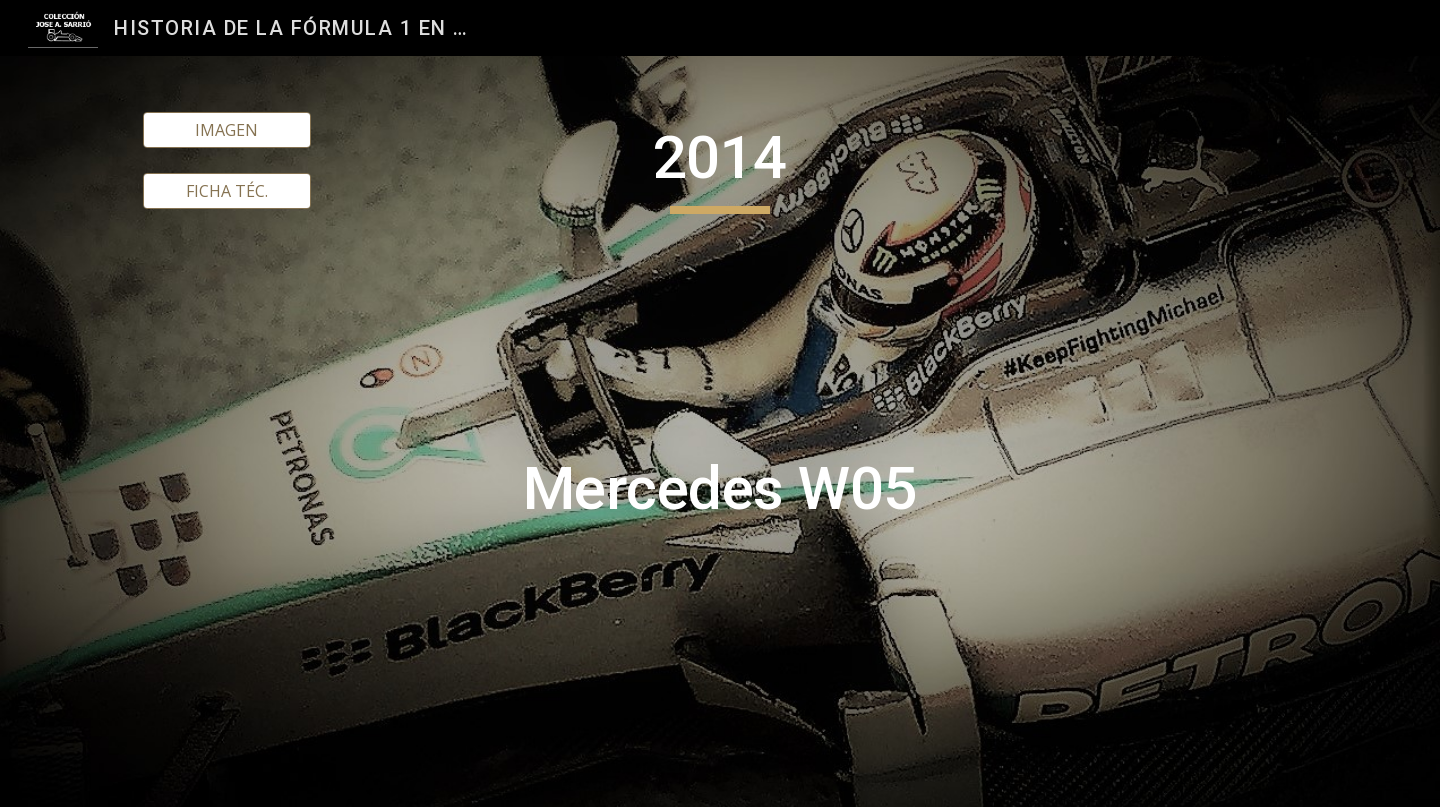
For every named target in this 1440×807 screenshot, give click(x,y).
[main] (720, 431)
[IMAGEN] (227, 130)
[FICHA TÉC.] (227, 191)
